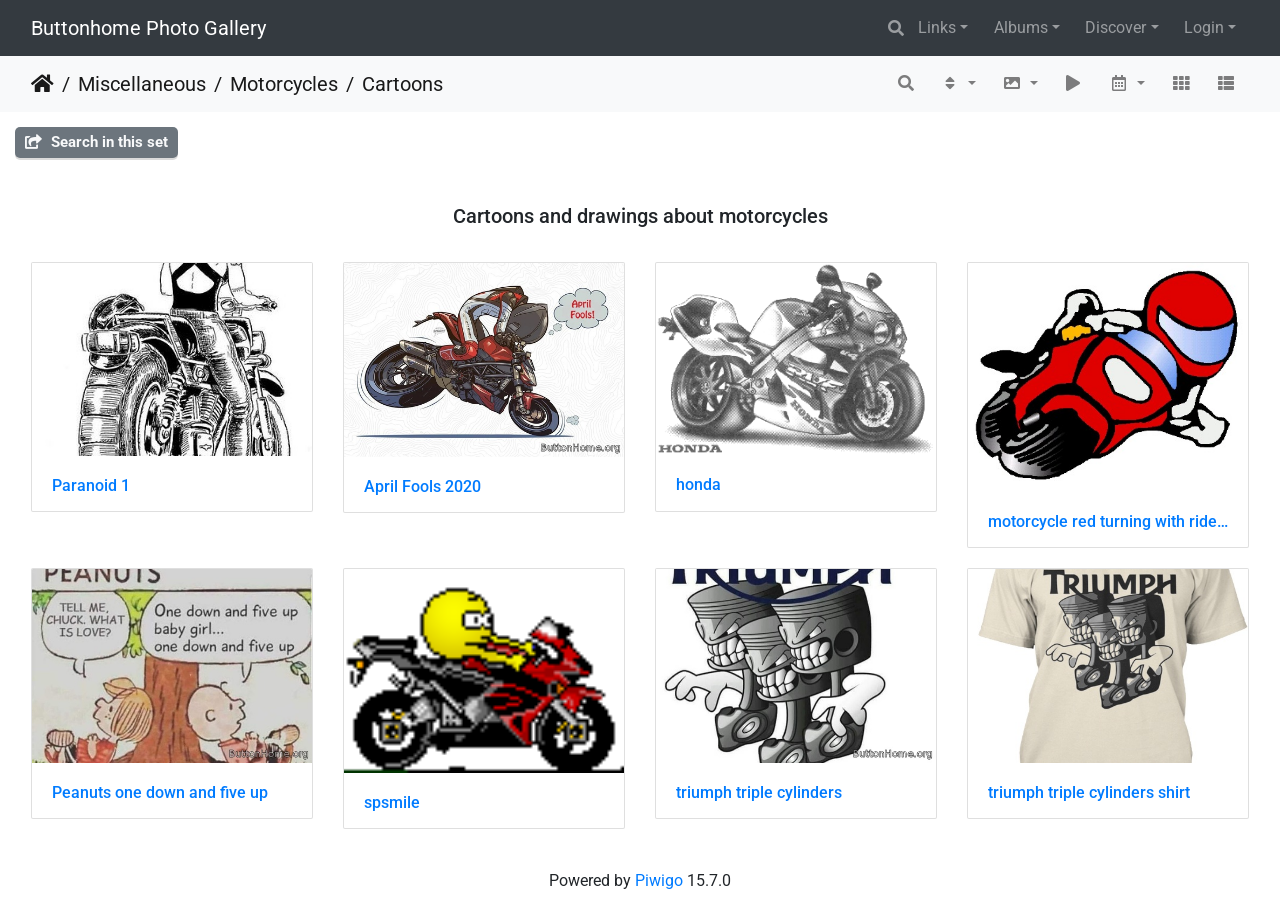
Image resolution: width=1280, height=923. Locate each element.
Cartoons (402, 84)
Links (937, 27)
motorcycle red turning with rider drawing (1108, 521)
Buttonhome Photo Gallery (148, 28)
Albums (1021, 27)
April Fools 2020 (422, 486)
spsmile (392, 802)
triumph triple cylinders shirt (1089, 792)
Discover (1115, 27)
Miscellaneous (142, 84)
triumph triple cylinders (759, 792)
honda (698, 484)
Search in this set (96, 142)
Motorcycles (284, 84)
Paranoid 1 (91, 485)
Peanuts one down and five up (160, 792)
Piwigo (659, 880)
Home (42, 84)
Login (1204, 27)
